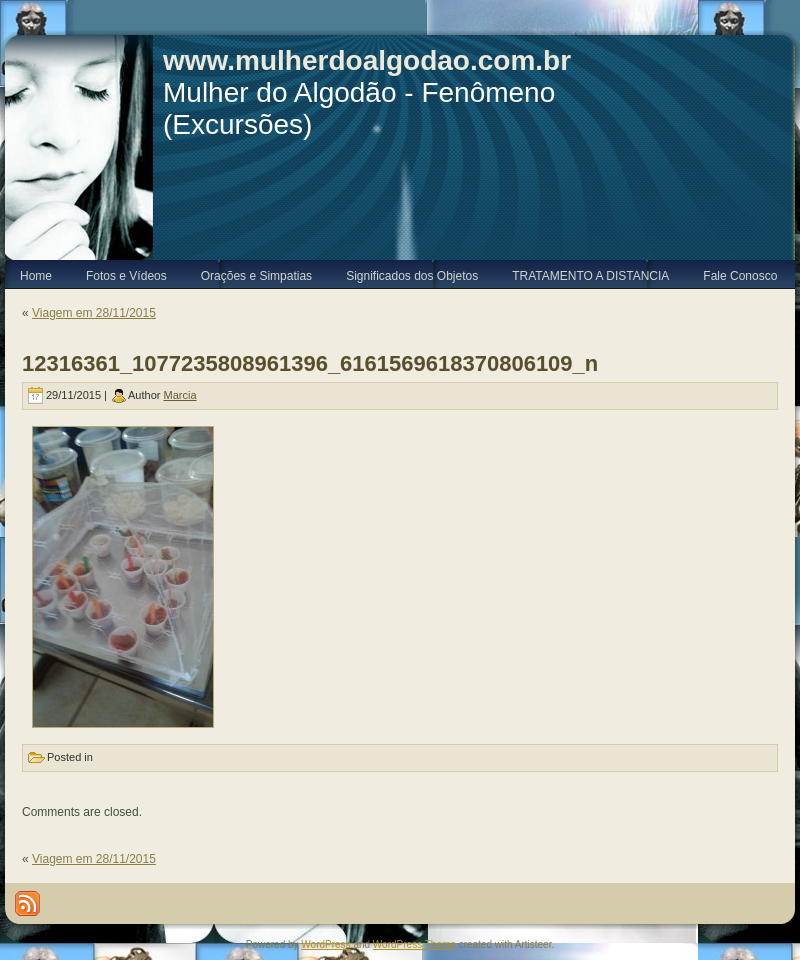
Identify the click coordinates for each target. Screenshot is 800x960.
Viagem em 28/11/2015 (94, 313)
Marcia (180, 395)
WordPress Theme (414, 944)
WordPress (325, 944)
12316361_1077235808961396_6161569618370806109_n (310, 363)
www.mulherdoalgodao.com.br (367, 60)
